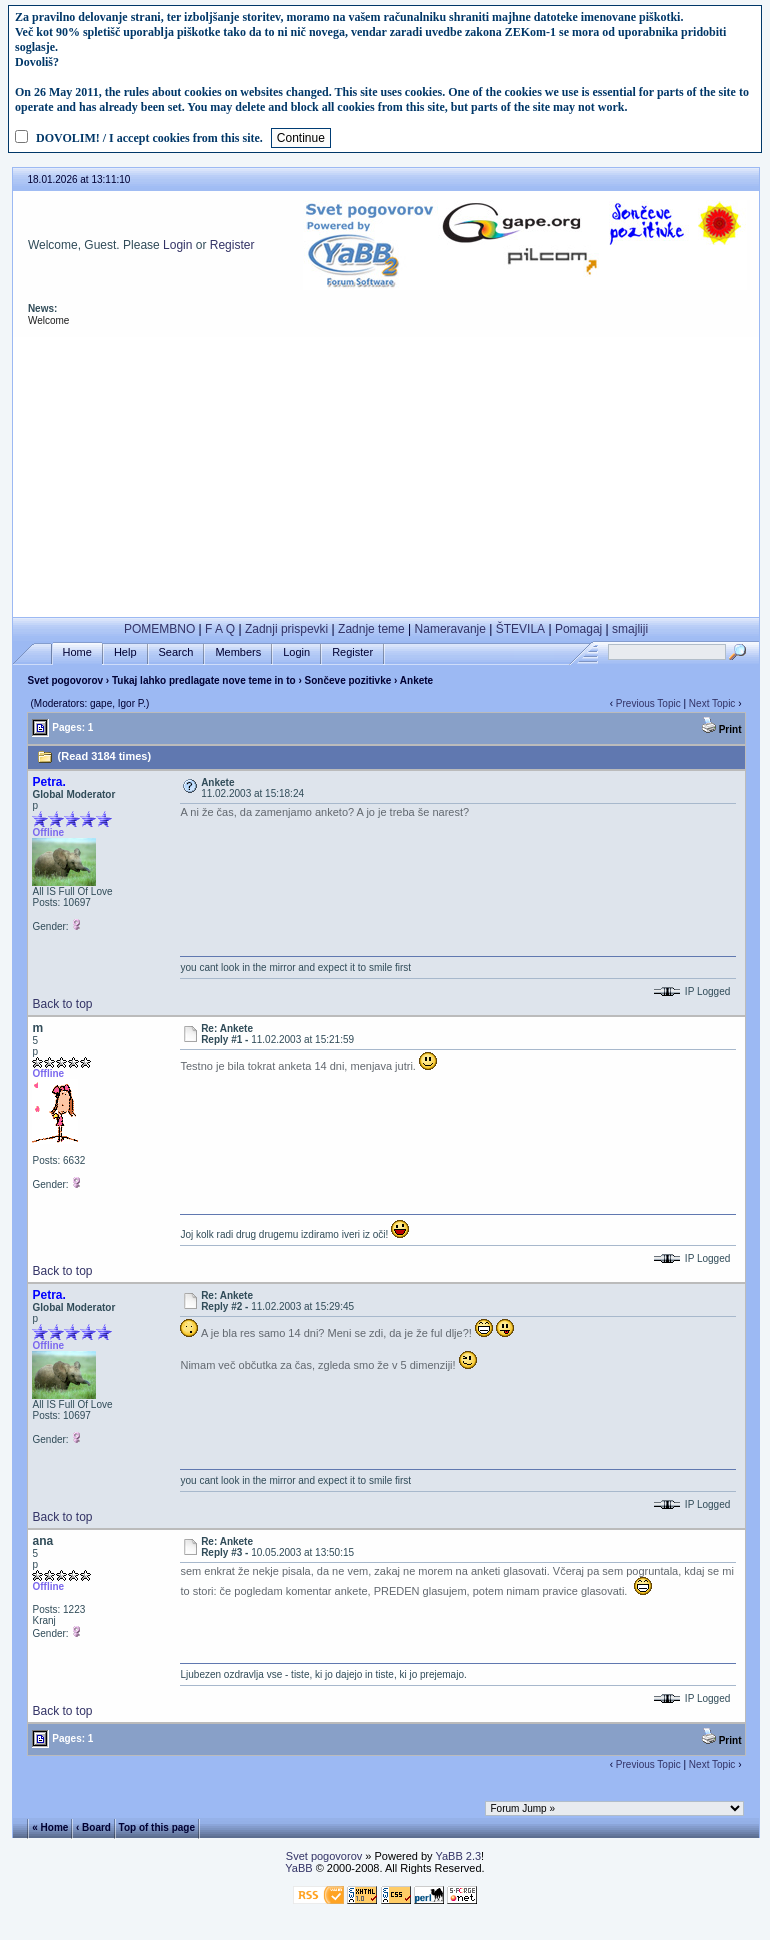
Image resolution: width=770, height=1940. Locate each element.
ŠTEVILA (520, 629)
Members (238, 652)
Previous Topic (648, 703)
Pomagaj (578, 629)
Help (125, 652)
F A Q (220, 629)
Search (176, 652)
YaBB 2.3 (458, 1856)
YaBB (298, 1868)
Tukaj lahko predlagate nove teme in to (204, 680)
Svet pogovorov (65, 680)
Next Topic (712, 703)
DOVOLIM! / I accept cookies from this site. (149, 138)
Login (177, 245)
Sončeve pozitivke (348, 680)
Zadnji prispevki (286, 629)
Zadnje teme (371, 629)
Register (232, 245)
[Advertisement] (385, 477)
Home (77, 652)
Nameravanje (450, 629)
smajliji (630, 629)
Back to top (62, 1004)
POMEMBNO (159, 629)
